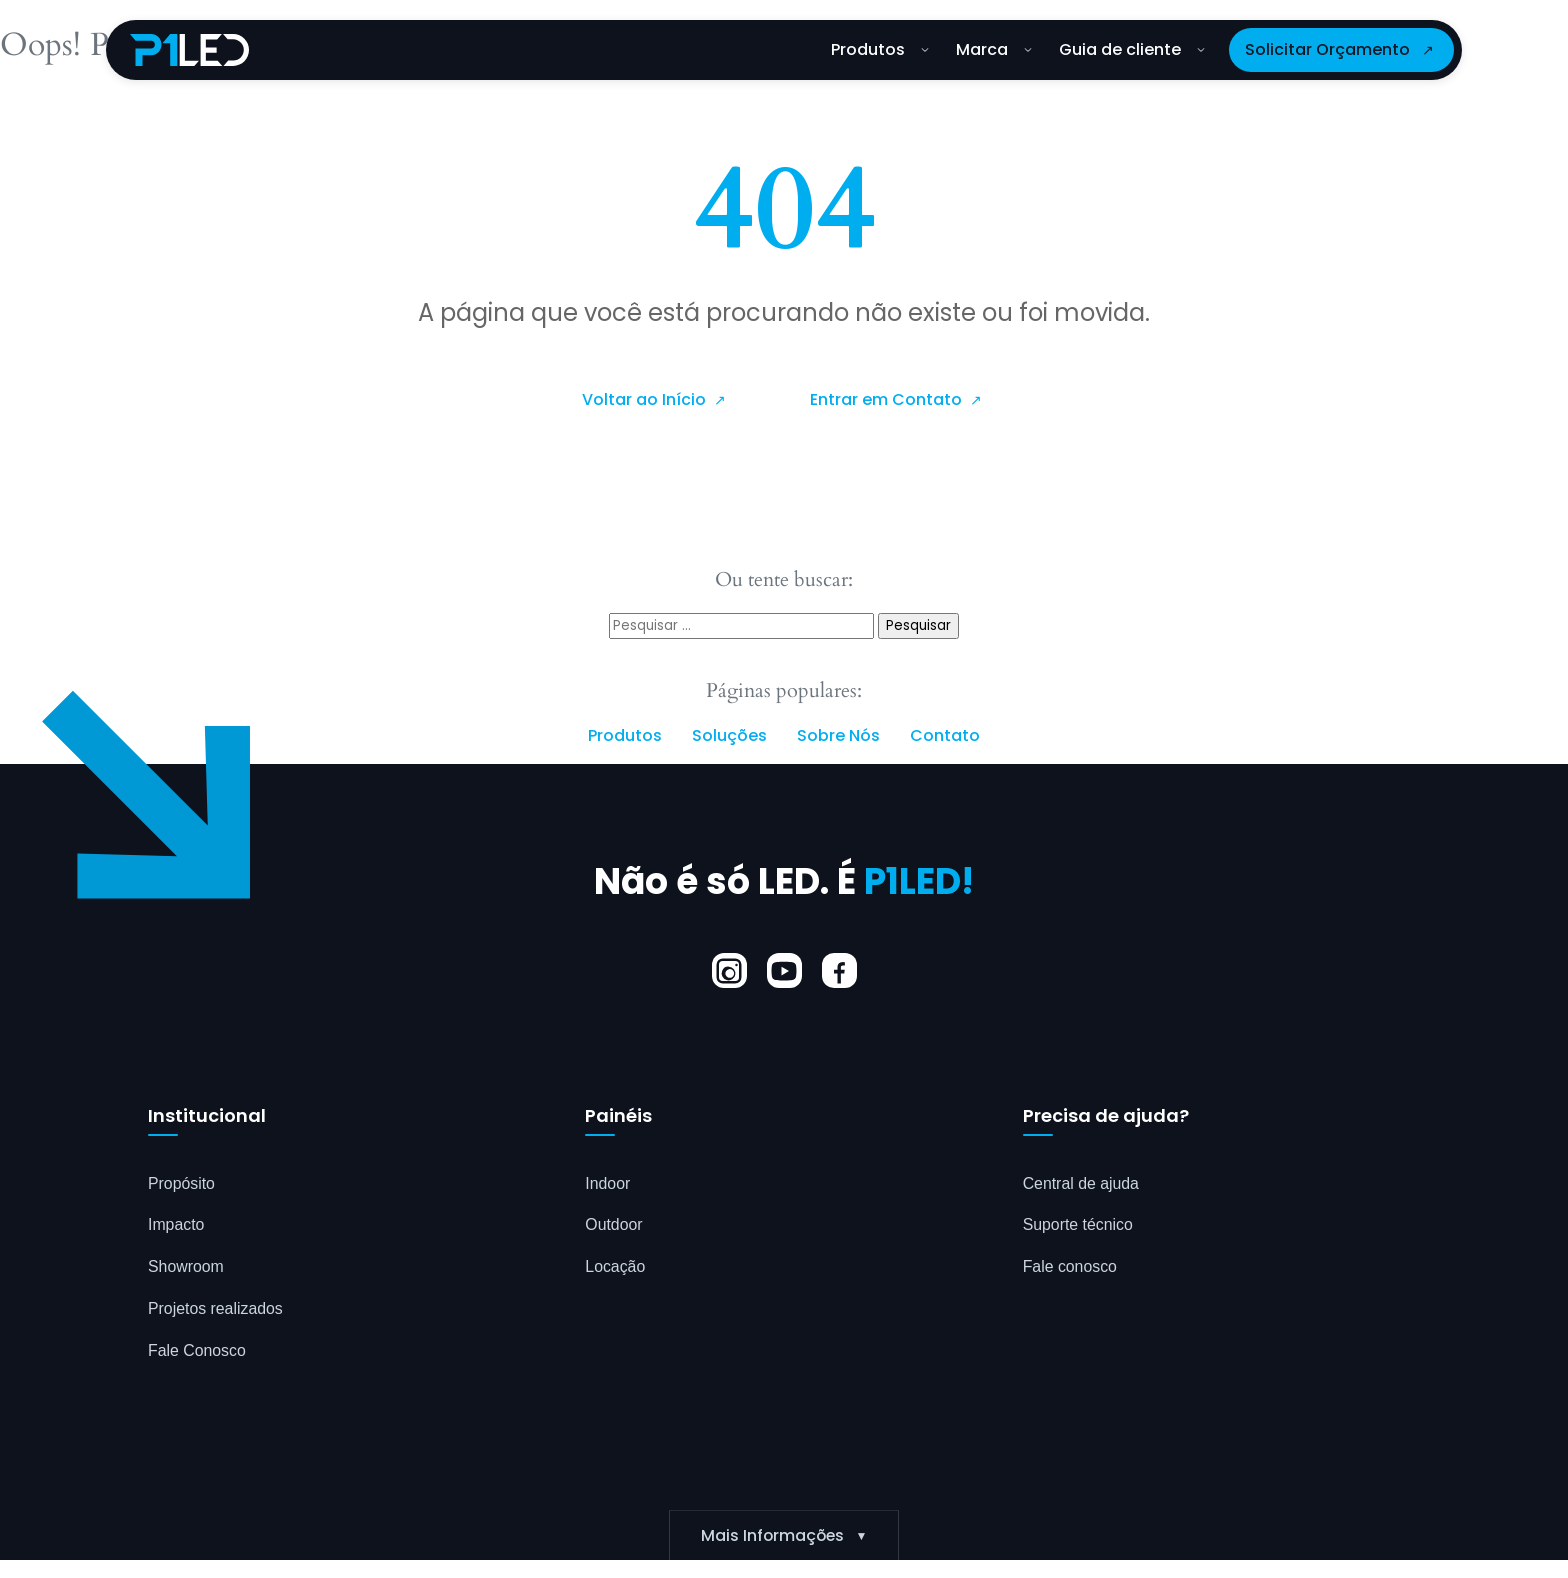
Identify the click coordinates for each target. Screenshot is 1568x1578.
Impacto (176, 1225)
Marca (994, 49)
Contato (945, 735)
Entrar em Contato (888, 399)
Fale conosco (1070, 1267)
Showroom (186, 1267)
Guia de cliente (1132, 49)
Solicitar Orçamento (1327, 49)
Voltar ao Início (646, 399)
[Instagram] (729, 971)
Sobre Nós (838, 735)
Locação (615, 1267)
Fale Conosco (197, 1351)
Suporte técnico (1078, 1225)
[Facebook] (839, 971)
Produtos (880, 49)
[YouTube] (784, 971)
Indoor (607, 1183)
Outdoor (614, 1225)
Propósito (182, 1183)
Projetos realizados (216, 1309)
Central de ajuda (1081, 1183)
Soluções (729, 735)
